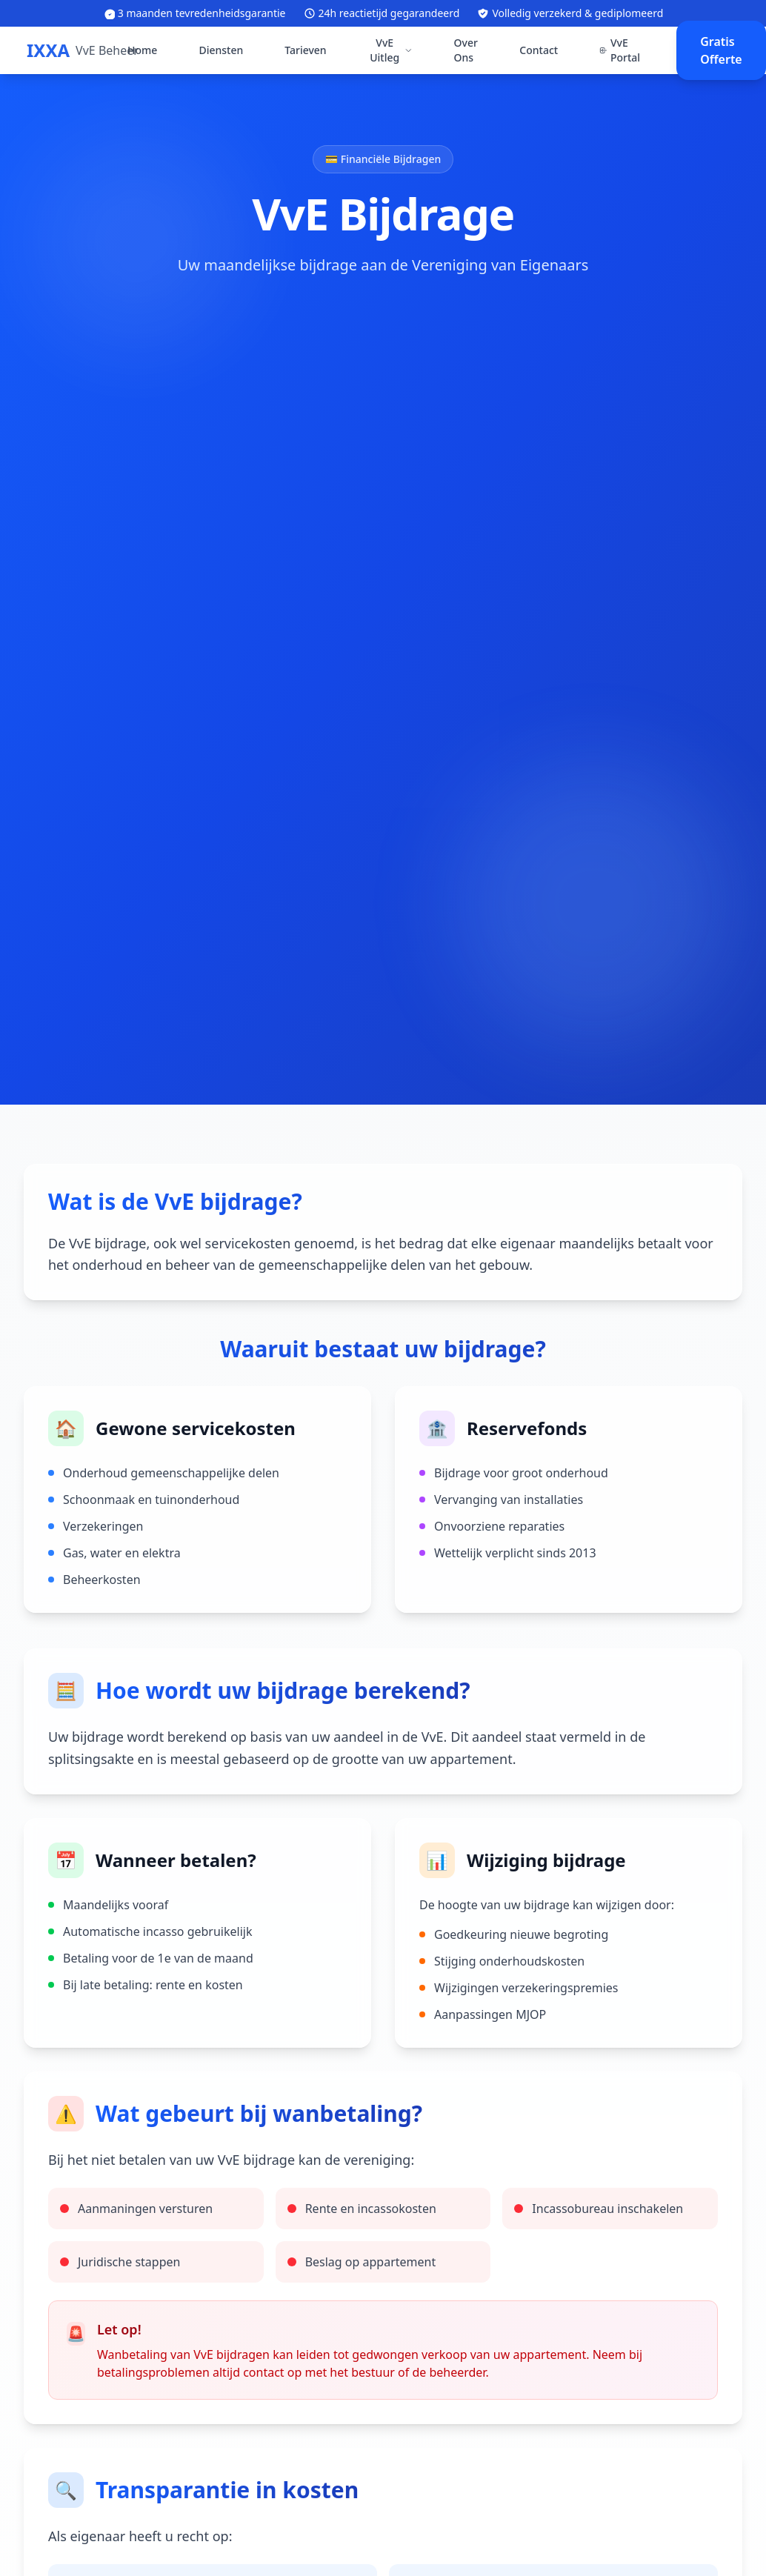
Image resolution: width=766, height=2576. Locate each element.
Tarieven (305, 50)
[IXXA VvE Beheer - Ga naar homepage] (82, 50)
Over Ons (466, 50)
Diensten (221, 50)
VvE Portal (619, 50)
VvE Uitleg (391, 50)
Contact (538, 50)
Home (142, 50)
